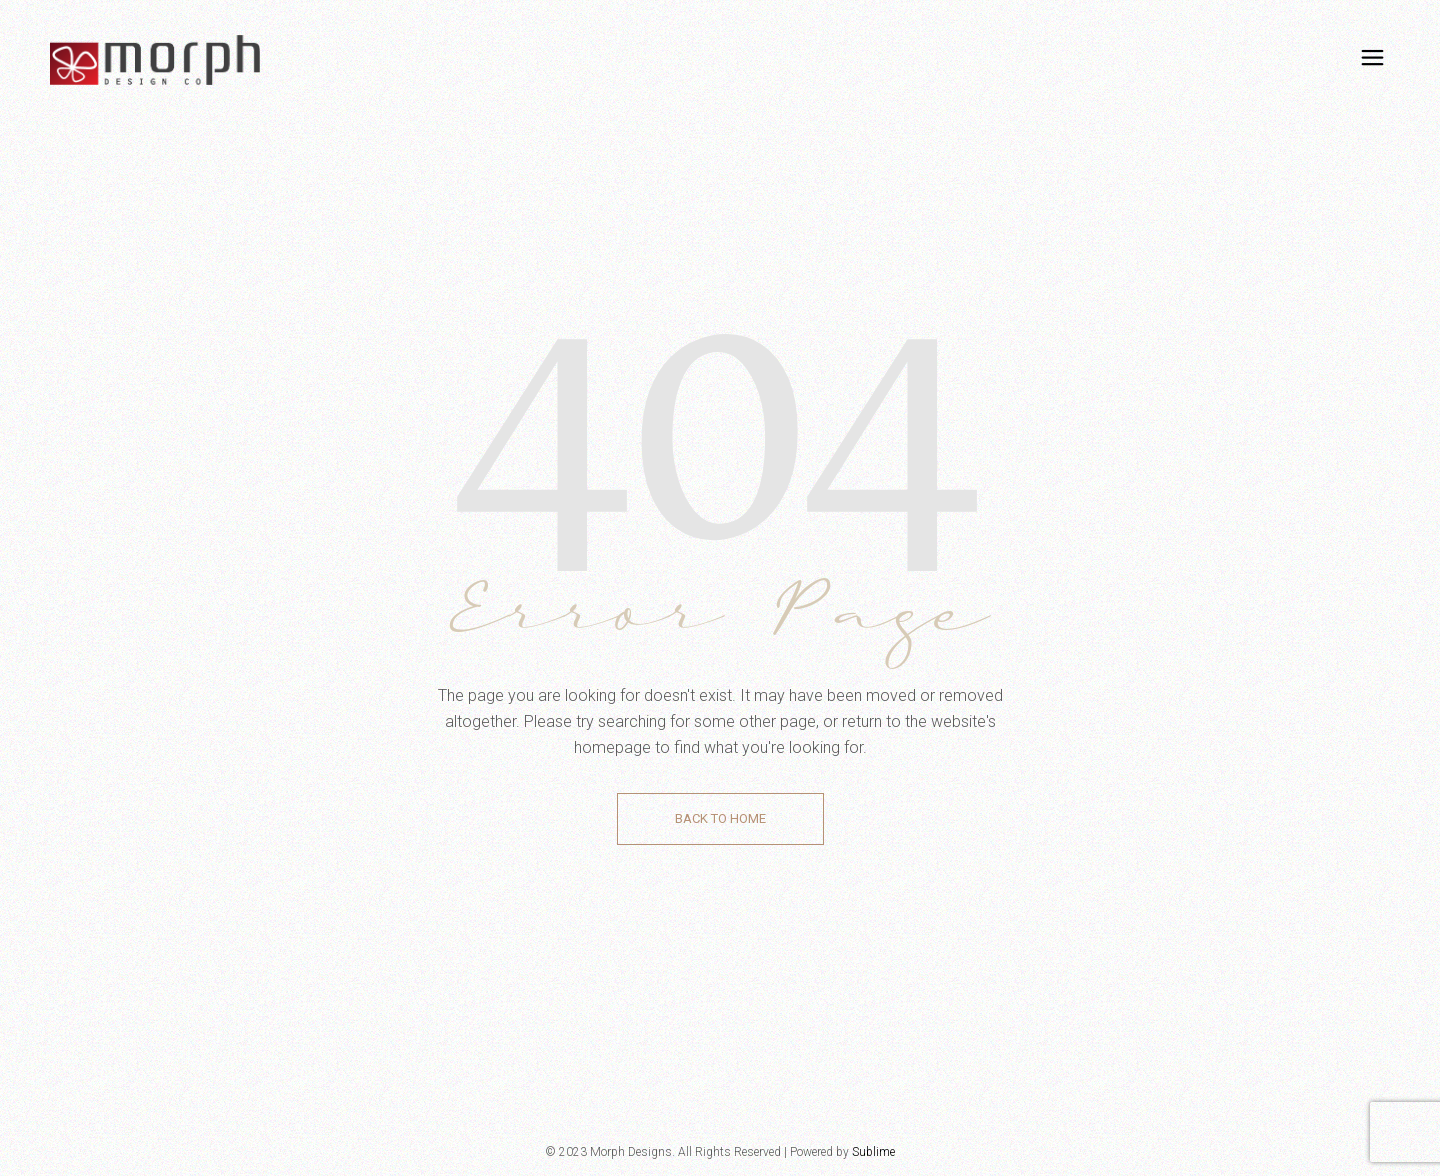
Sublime (873, 1152)
